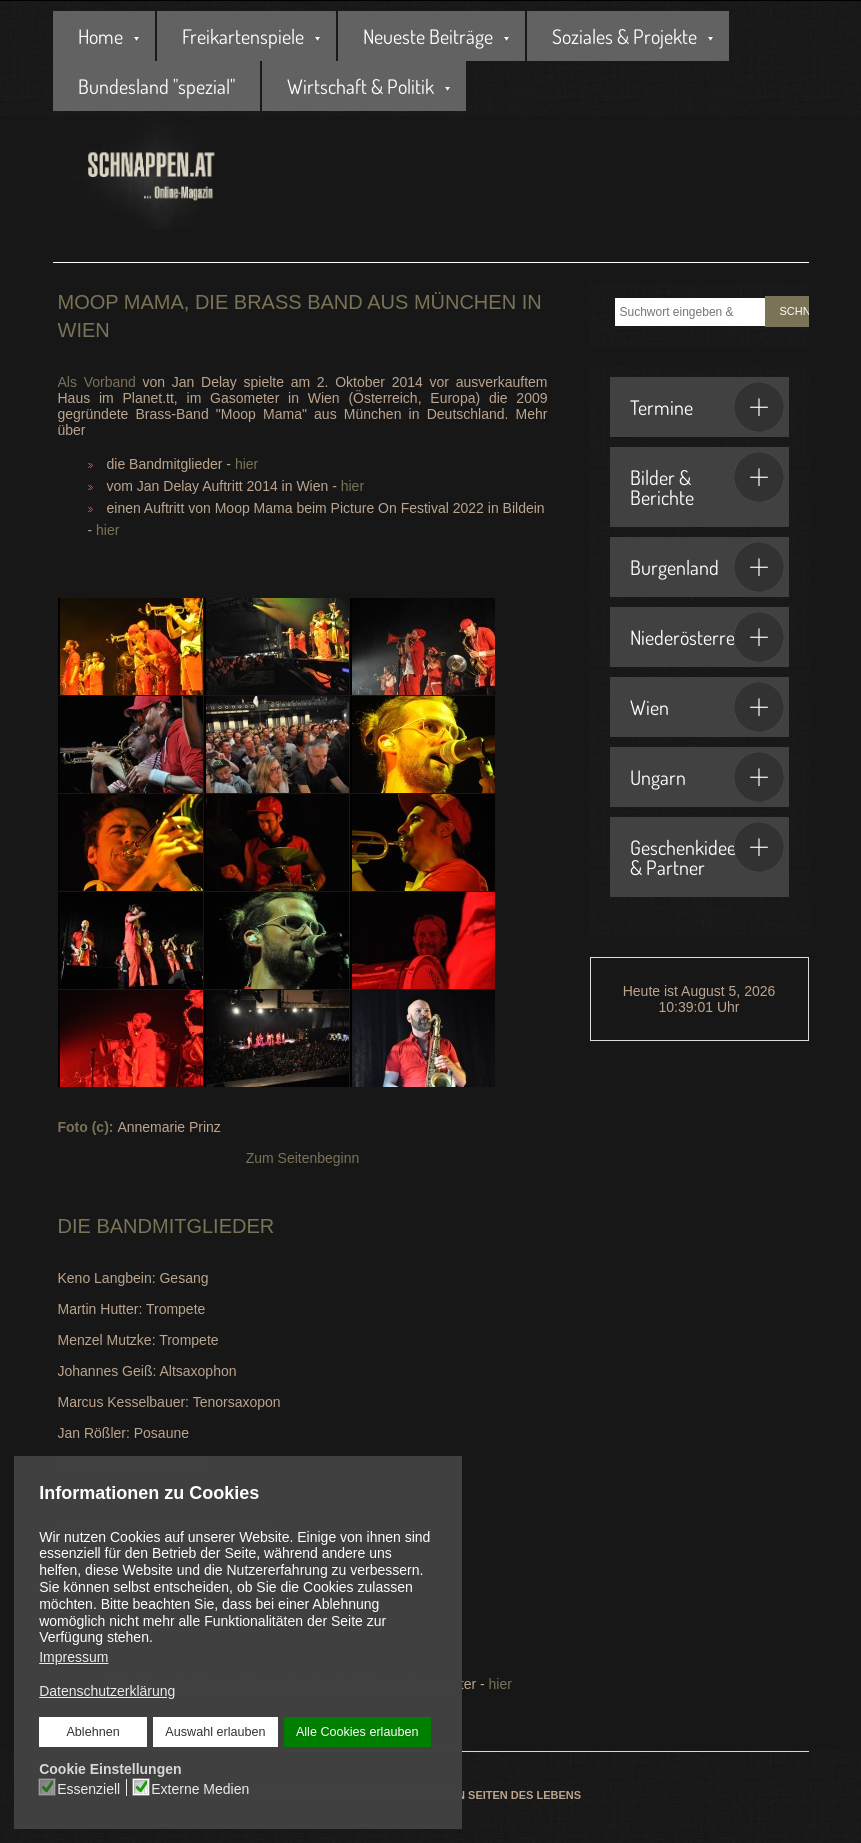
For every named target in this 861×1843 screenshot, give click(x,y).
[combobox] (690, 312)
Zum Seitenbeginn (303, 1158)
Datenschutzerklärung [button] (107, 1691)
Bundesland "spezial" (156, 86)
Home (100, 36)
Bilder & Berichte (707, 481)
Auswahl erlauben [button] (215, 1732)
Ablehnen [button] (93, 1732)
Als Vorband (97, 382)
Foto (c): (88, 1127)
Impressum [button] (73, 1657)
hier (246, 464)
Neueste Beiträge (428, 36)
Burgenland (707, 567)
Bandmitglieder (185, 1226)
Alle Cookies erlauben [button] (357, 1732)
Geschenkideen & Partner (707, 851)
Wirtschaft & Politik (360, 86)
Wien (707, 707)
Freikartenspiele (243, 36)
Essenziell (88, 1788)
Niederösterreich (707, 637)
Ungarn (707, 777)
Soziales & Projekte (624, 36)
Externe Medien (200, 1788)
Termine (707, 407)
